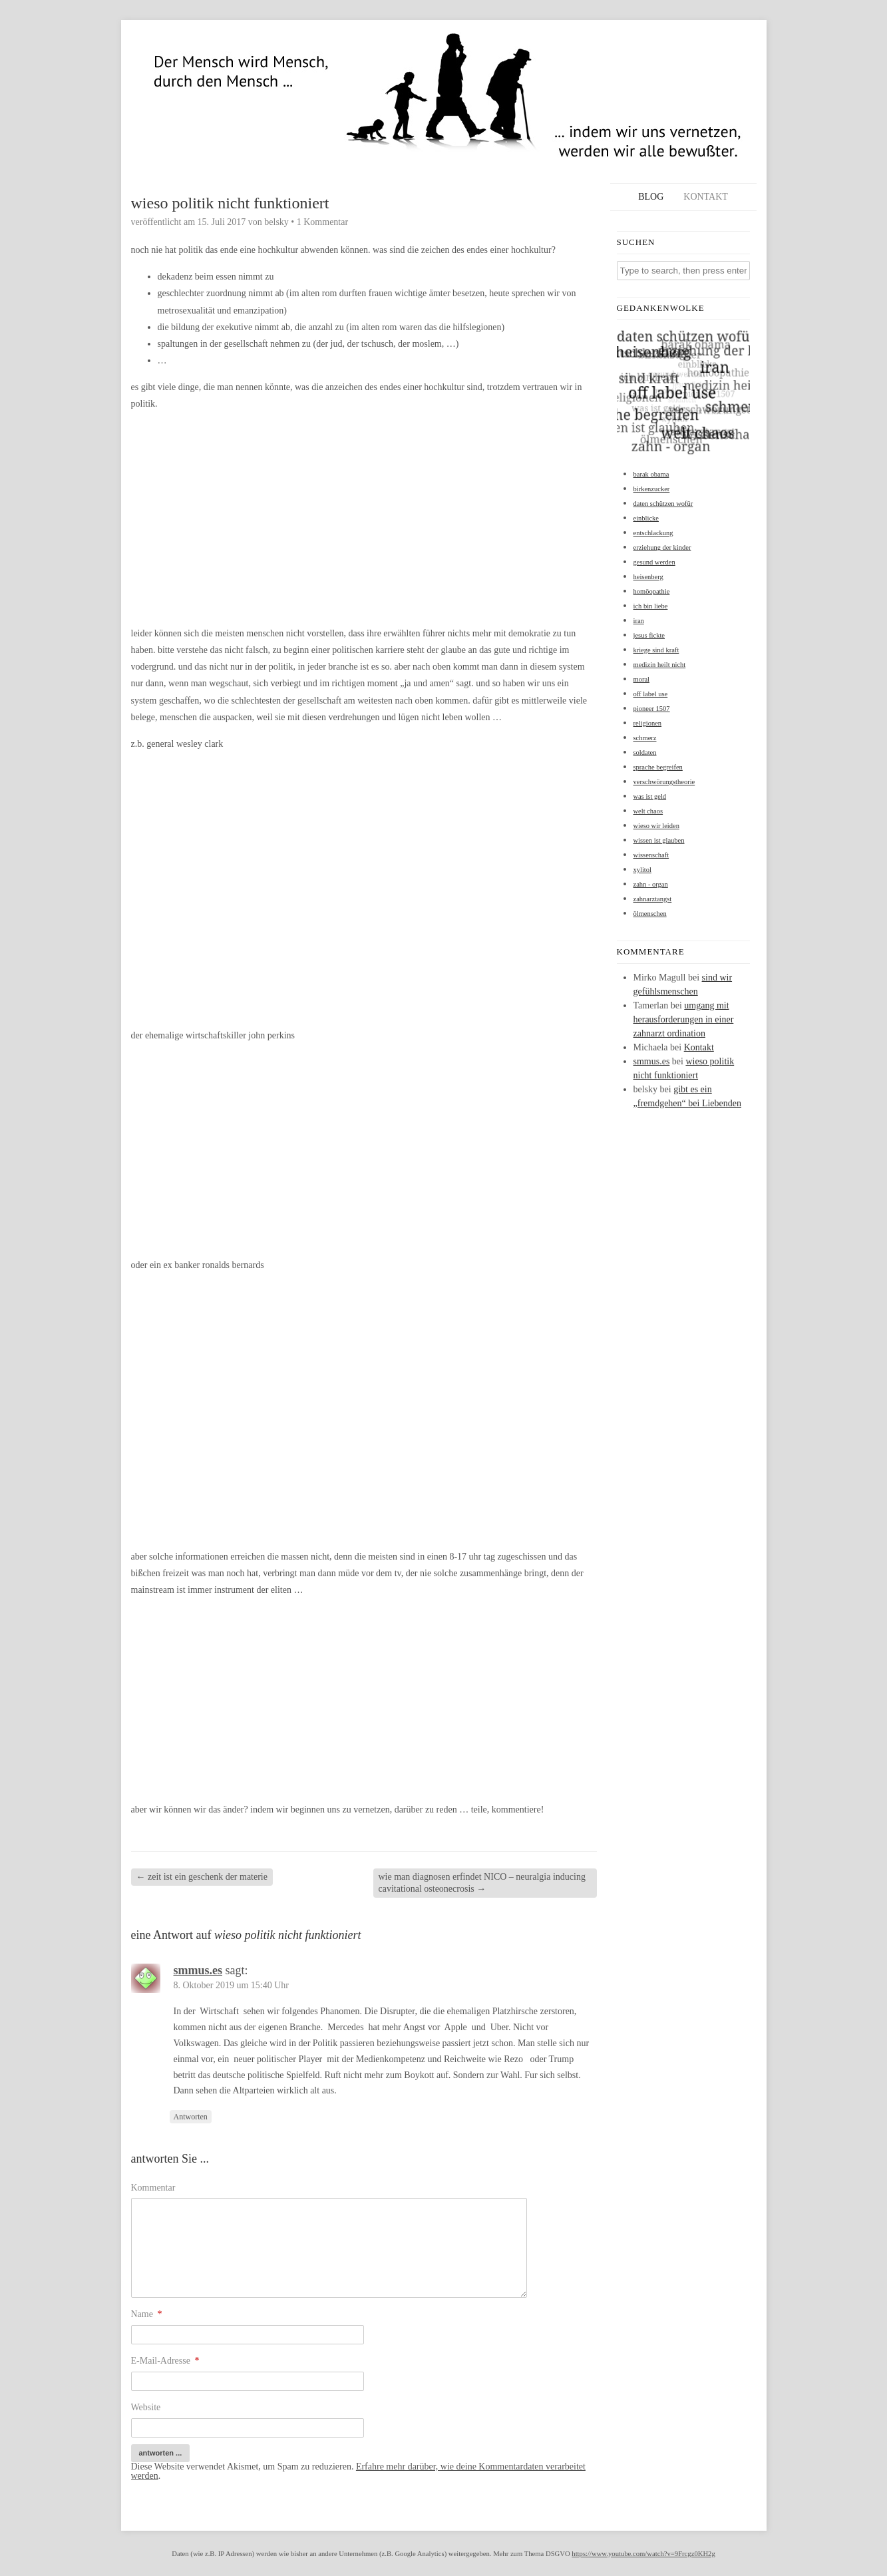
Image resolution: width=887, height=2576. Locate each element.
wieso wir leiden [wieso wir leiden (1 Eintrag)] (656, 825)
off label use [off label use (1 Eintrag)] (650, 694)
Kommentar (153, 2188)
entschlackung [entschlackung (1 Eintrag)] (653, 533)
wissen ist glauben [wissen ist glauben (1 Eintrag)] (659, 840)
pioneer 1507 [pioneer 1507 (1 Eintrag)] (651, 708)
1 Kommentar (322, 222)
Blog (650, 197)
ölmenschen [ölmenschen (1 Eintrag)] (650, 913)
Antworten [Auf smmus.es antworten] (191, 2116)
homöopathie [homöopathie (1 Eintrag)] (651, 591)
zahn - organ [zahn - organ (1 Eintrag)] (650, 884)
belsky (276, 222)
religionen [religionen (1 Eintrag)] (647, 723)
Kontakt (705, 197)
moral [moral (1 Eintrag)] (641, 679)
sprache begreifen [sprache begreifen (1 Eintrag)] (658, 767)
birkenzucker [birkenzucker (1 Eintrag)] (651, 489)
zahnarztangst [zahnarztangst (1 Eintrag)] (652, 899)
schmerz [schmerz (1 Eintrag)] (645, 738)
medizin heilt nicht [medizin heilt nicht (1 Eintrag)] (659, 664)
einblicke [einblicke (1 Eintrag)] (646, 518)
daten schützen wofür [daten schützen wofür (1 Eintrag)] (663, 503)
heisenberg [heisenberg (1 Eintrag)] (648, 576)
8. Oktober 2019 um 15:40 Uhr (231, 1985)
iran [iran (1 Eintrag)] (638, 620)
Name (146, 2314)
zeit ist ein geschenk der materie (201, 1877)
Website (146, 2407)
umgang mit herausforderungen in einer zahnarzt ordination (683, 1019)
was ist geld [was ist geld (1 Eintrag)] (650, 796)
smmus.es (198, 1970)
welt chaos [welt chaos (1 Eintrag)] (648, 811)
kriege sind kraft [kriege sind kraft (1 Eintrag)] (656, 650)
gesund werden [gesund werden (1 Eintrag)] (654, 562)
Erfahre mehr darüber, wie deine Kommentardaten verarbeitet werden (358, 2471)
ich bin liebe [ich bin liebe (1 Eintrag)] (650, 606)
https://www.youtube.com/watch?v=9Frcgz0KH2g (643, 2553)
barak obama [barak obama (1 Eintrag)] (651, 474)
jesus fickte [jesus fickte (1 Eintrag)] (649, 635)
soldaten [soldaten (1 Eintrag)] (645, 752)
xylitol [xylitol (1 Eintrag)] (642, 869)
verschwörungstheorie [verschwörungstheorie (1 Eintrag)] (664, 781)
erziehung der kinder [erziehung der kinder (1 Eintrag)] (662, 547)
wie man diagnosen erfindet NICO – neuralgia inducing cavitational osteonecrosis (482, 1883)
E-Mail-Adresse (165, 2361)
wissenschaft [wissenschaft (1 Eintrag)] (651, 855)
